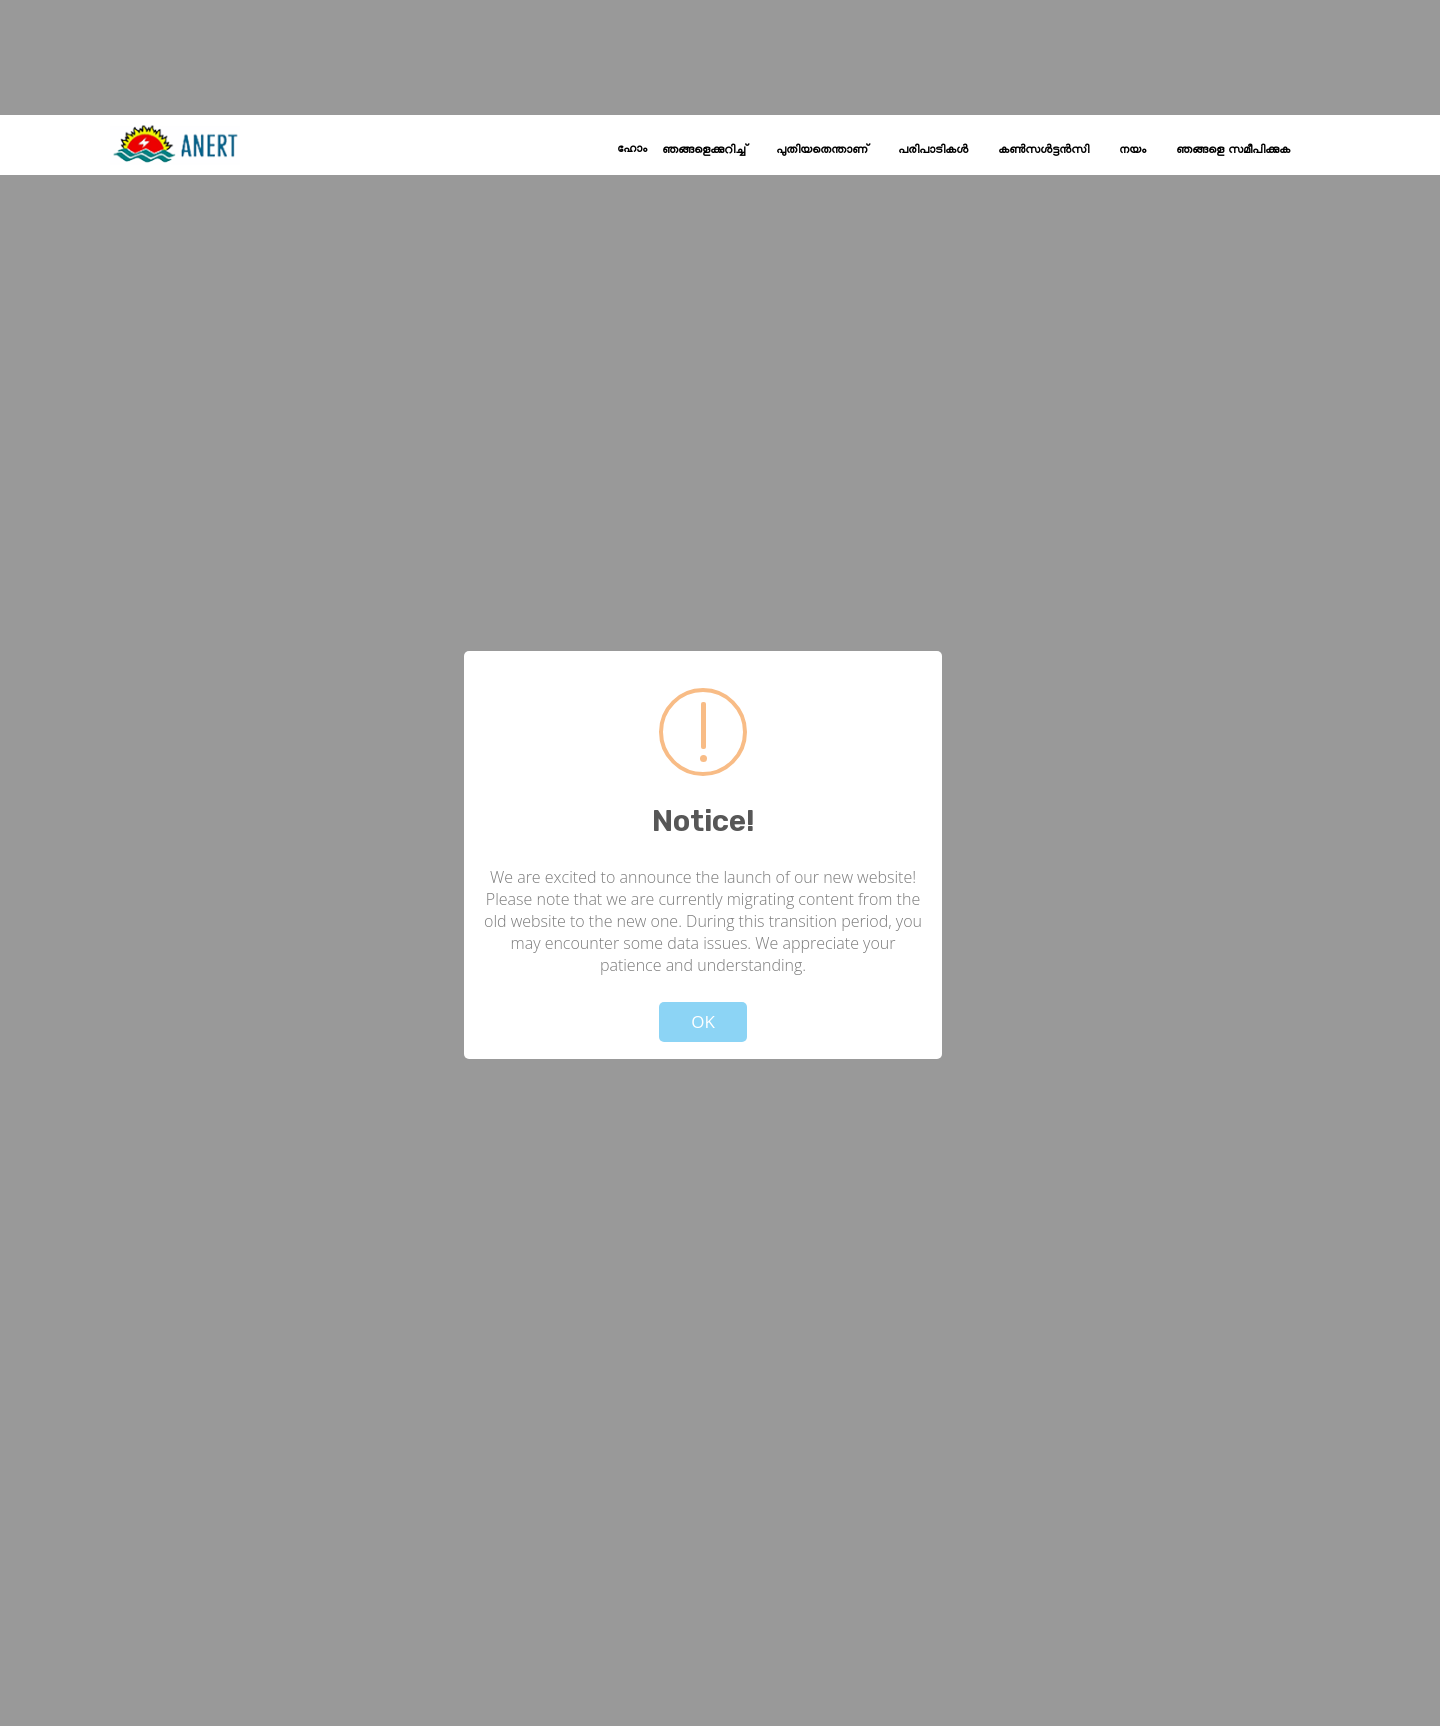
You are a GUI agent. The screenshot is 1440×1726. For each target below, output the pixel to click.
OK (703, 1021)
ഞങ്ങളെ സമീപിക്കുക (1233, 150)
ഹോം (632, 149)
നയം (1132, 150)
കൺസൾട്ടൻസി (1043, 150)
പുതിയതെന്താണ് (822, 150)
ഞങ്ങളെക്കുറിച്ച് (704, 150)
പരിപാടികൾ (933, 150)
